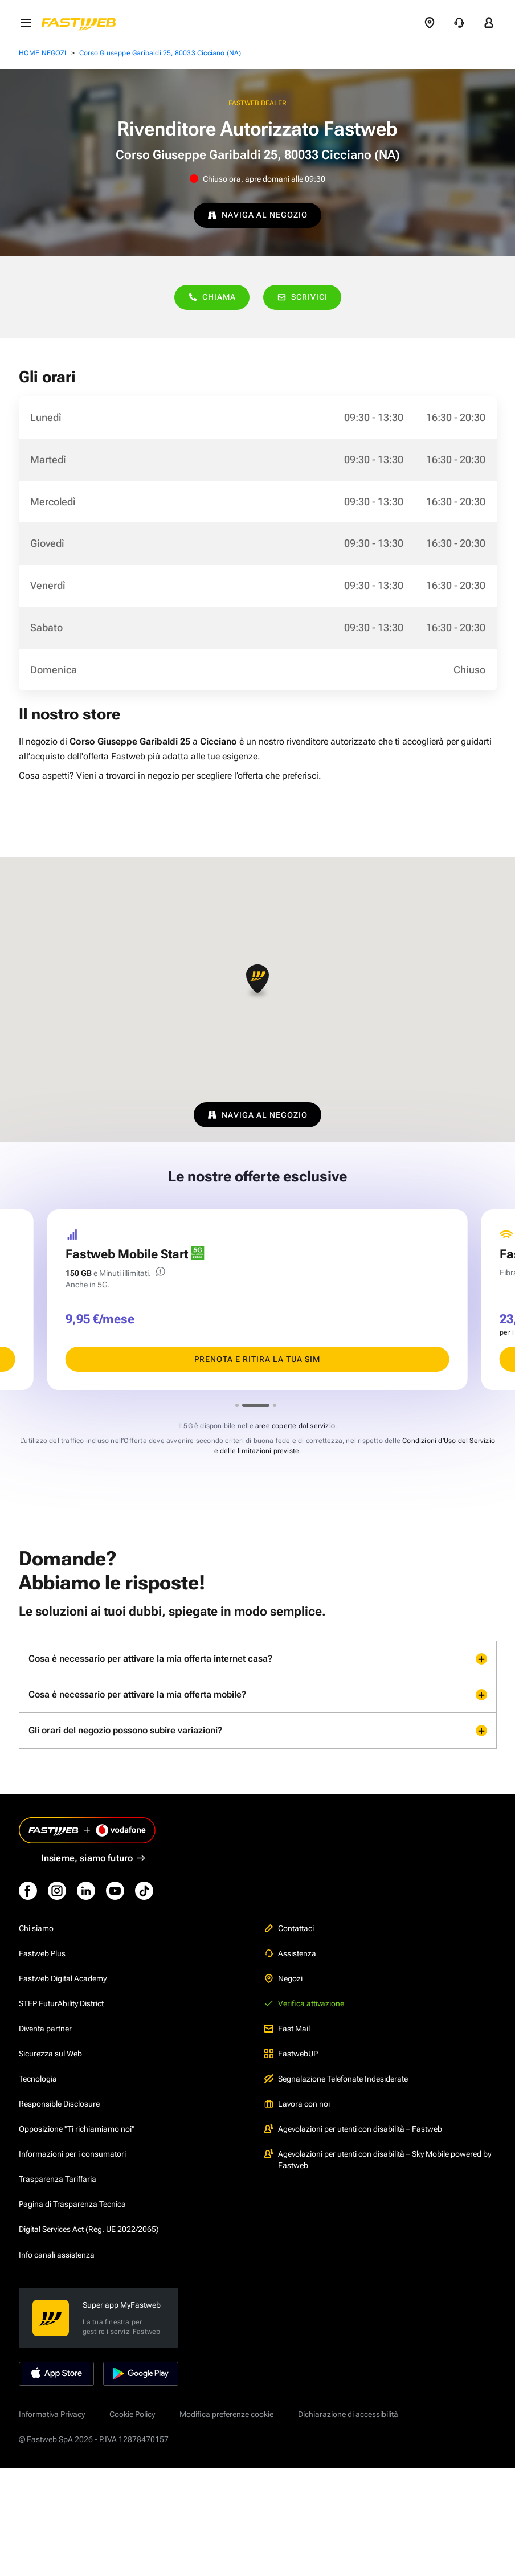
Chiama (212, 297)
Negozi (283, 1978)
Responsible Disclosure (59, 2103)
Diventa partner (45, 2028)
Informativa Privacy (52, 2414)
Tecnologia (38, 2078)
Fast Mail (287, 2028)
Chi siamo (36, 1928)
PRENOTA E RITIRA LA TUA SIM (257, 1359)
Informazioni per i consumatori (72, 2153)
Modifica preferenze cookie (226, 2414)
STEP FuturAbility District (61, 2003)
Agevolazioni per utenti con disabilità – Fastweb (353, 2128)
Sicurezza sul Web (50, 2053)
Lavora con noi (297, 2103)
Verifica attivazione (304, 2003)
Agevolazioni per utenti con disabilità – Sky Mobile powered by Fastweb (377, 2159)
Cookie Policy (132, 2414)
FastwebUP (291, 2053)
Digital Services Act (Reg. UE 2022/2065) (89, 2229)
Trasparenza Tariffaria (57, 2179)
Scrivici (302, 297)
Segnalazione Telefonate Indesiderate (336, 2078)
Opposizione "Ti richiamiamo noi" (76, 2128)
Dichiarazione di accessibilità (348, 2414)
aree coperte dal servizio (295, 1426)
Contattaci (289, 1928)
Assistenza (290, 1953)
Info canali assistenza (57, 2254)
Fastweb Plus (42, 1953)
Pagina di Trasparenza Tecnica (72, 2204)
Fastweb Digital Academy (63, 1978)
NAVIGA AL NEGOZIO (257, 214)
